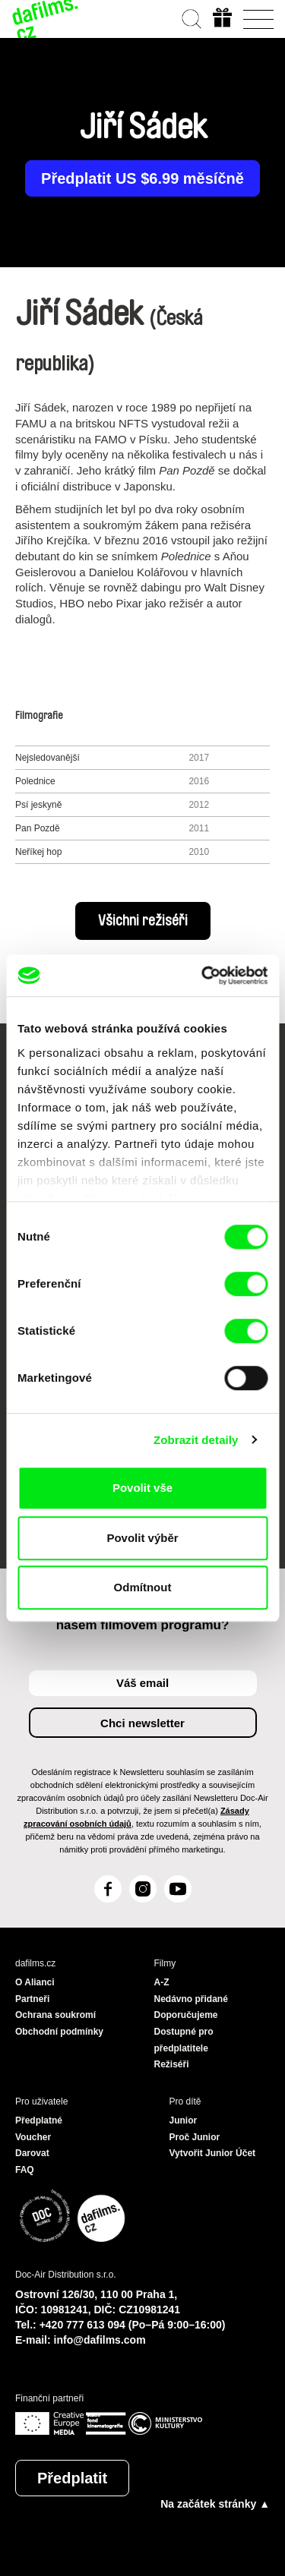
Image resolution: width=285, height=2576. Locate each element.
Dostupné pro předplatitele (184, 2040)
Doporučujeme (186, 2015)
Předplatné (38, 2120)
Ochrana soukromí (55, 2015)
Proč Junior (194, 2137)
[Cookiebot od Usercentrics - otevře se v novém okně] (203, 975)
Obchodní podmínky (59, 2031)
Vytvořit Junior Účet (212, 2153)
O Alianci (35, 1982)
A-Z (161, 1982)
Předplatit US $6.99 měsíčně (142, 178)
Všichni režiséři (143, 921)
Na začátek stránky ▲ (215, 2504)
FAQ (24, 2170)
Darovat (32, 2153)
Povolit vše (142, 1487)
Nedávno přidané (191, 1999)
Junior (183, 2120)
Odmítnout (143, 1587)
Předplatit (72, 2478)
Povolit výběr (142, 1537)
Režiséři (171, 2064)
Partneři (32, 1999)
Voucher (33, 2137)
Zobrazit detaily (196, 1439)
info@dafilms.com (100, 2340)
